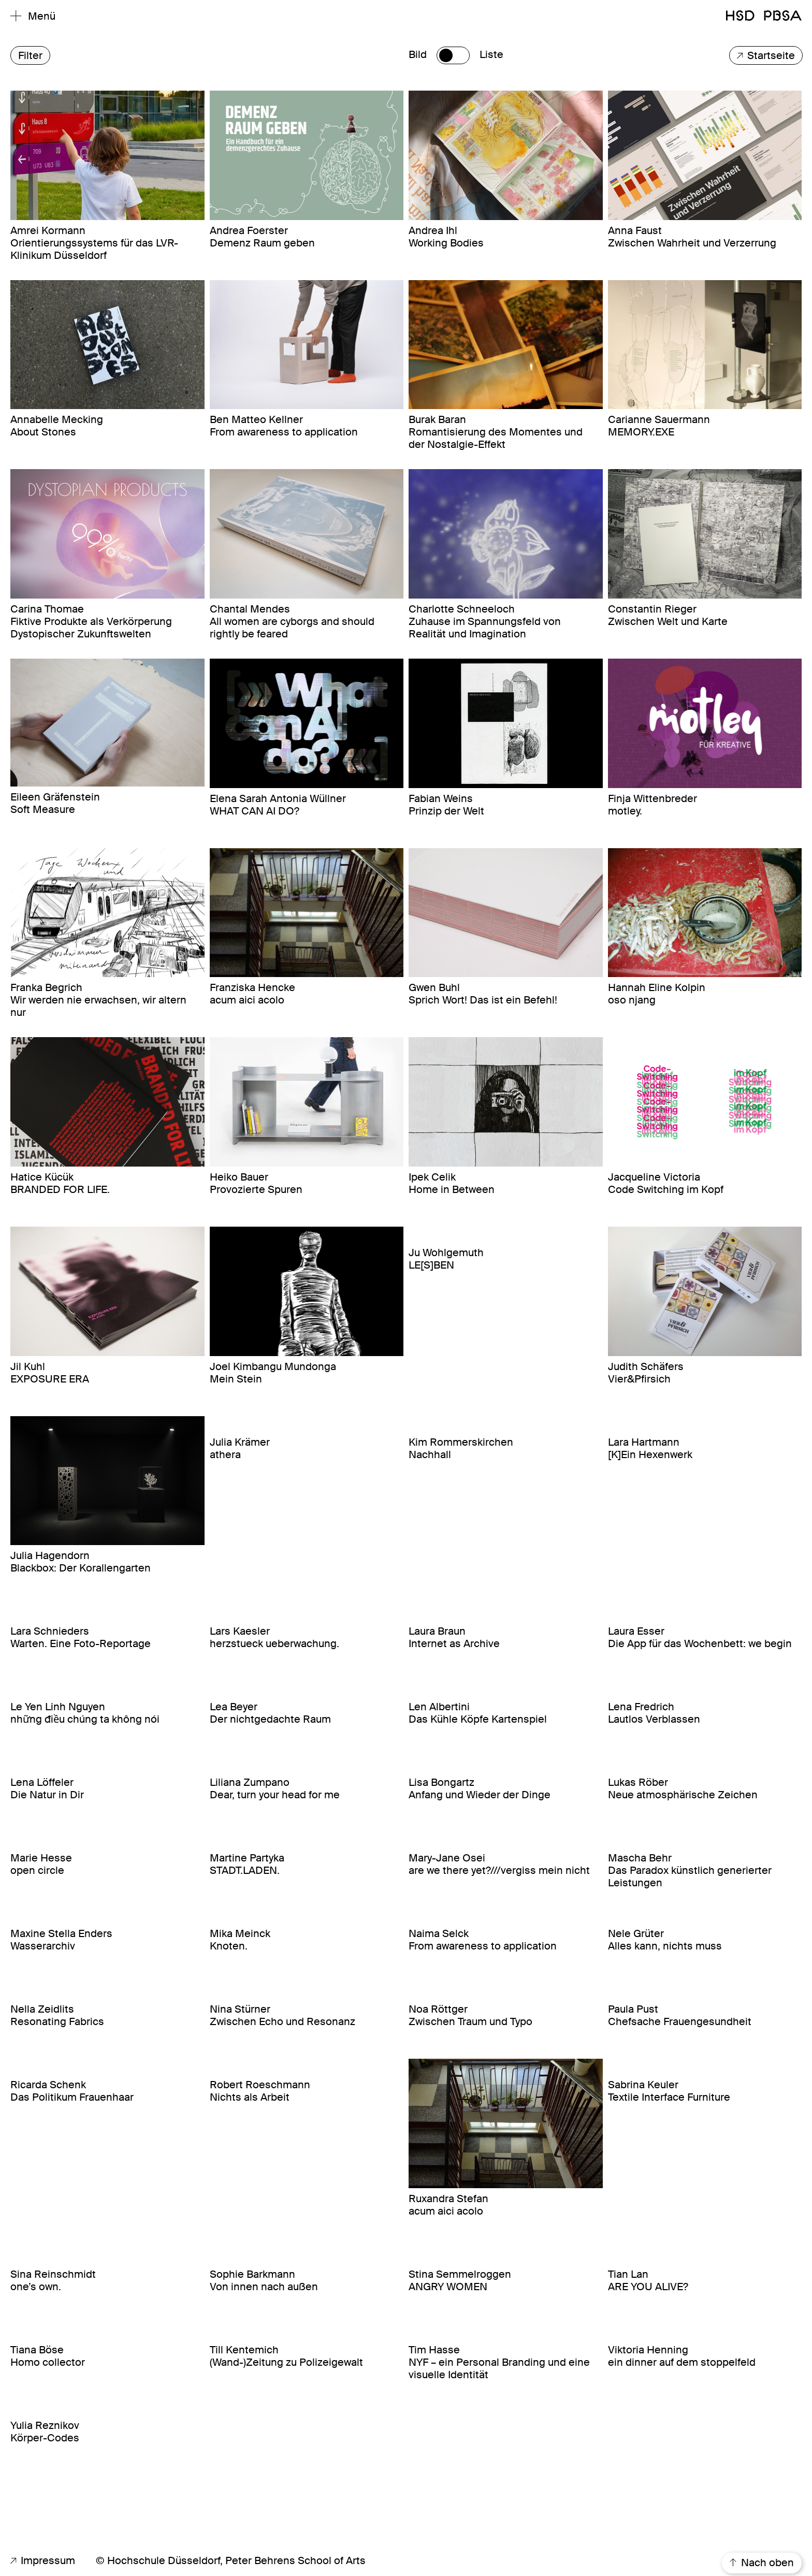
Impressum (42, 2560)
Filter (30, 56)
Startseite (766, 56)
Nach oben (762, 2563)
